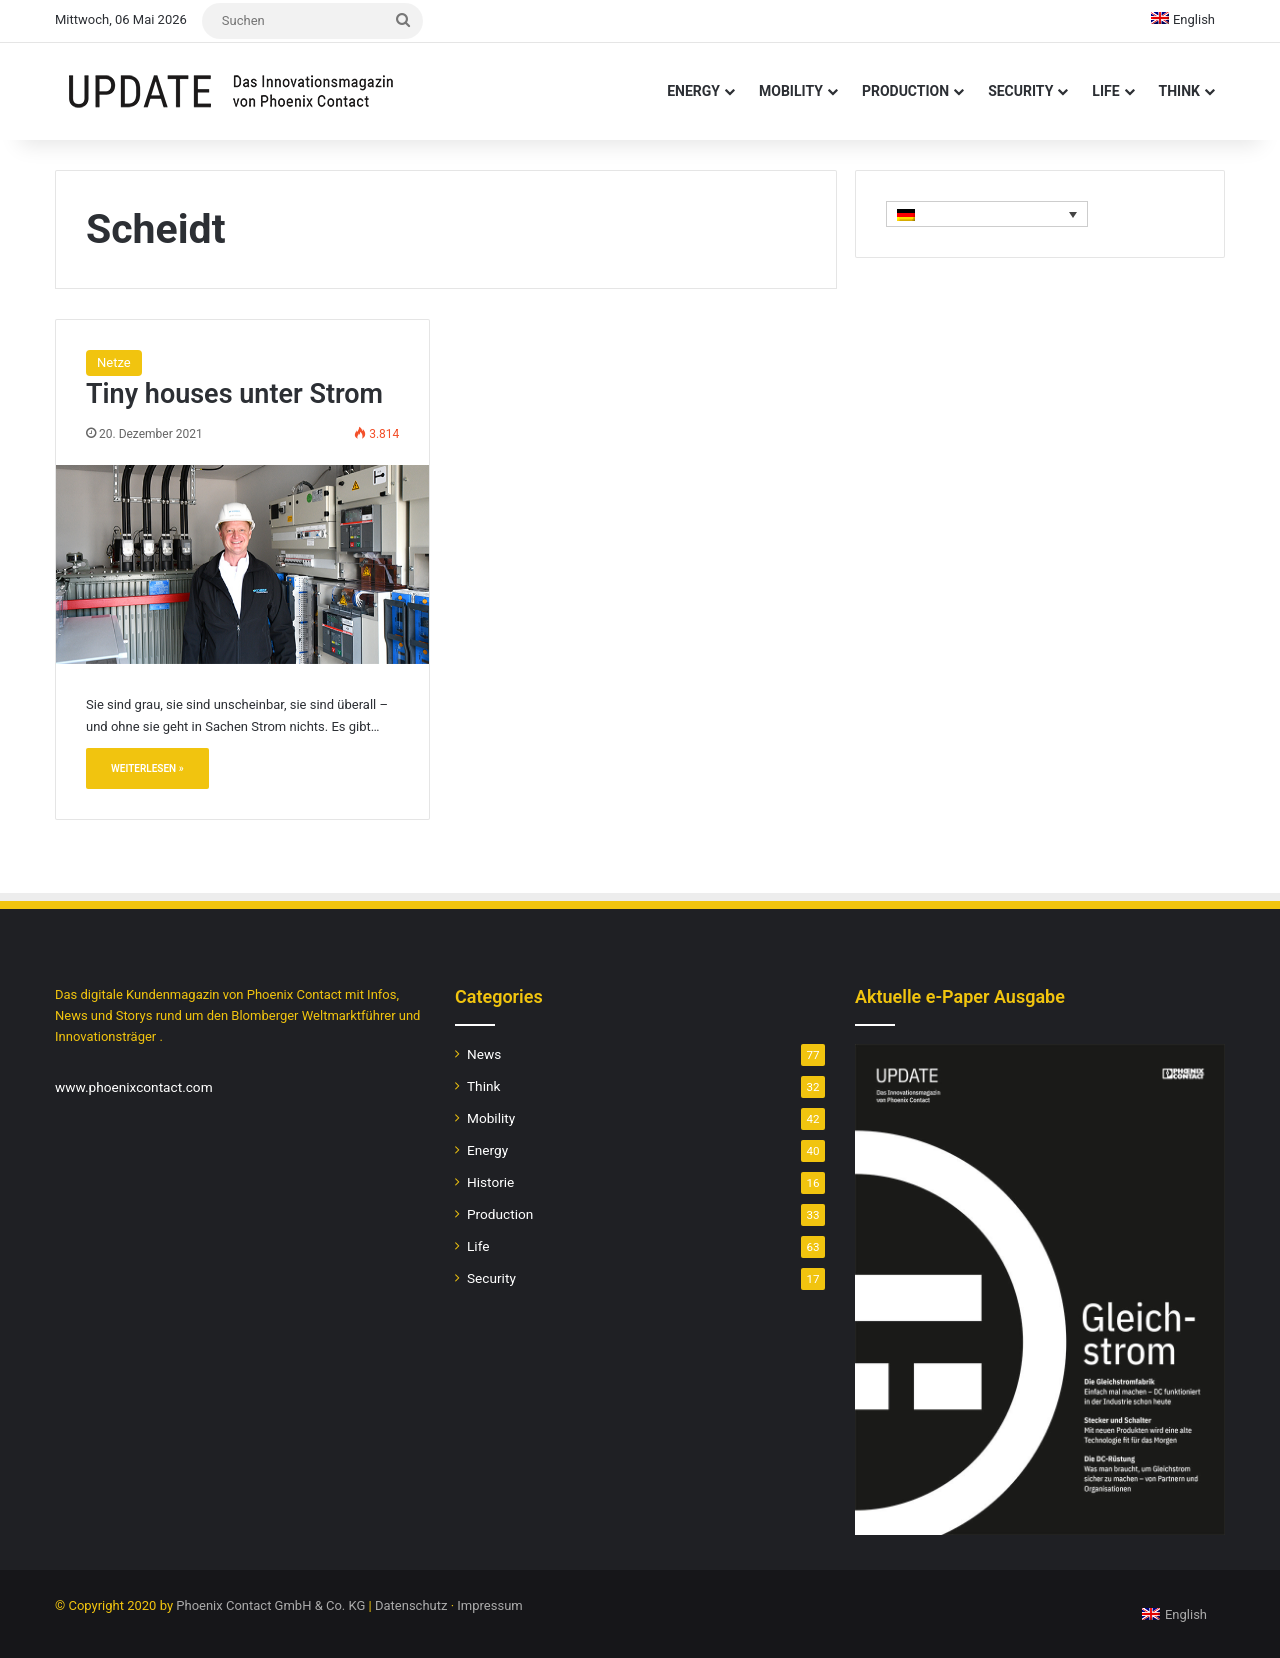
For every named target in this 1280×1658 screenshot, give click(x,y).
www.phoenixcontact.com (134, 1087)
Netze (114, 362)
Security (1020, 91)
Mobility (791, 91)
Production (905, 91)
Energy (693, 91)
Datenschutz (411, 1605)
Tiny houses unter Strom (234, 394)
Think (1179, 91)
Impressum (489, 1605)
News (484, 1054)
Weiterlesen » (147, 768)
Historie (490, 1182)
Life (1105, 91)
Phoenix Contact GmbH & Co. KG (270, 1605)
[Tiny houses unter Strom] (242, 564)
